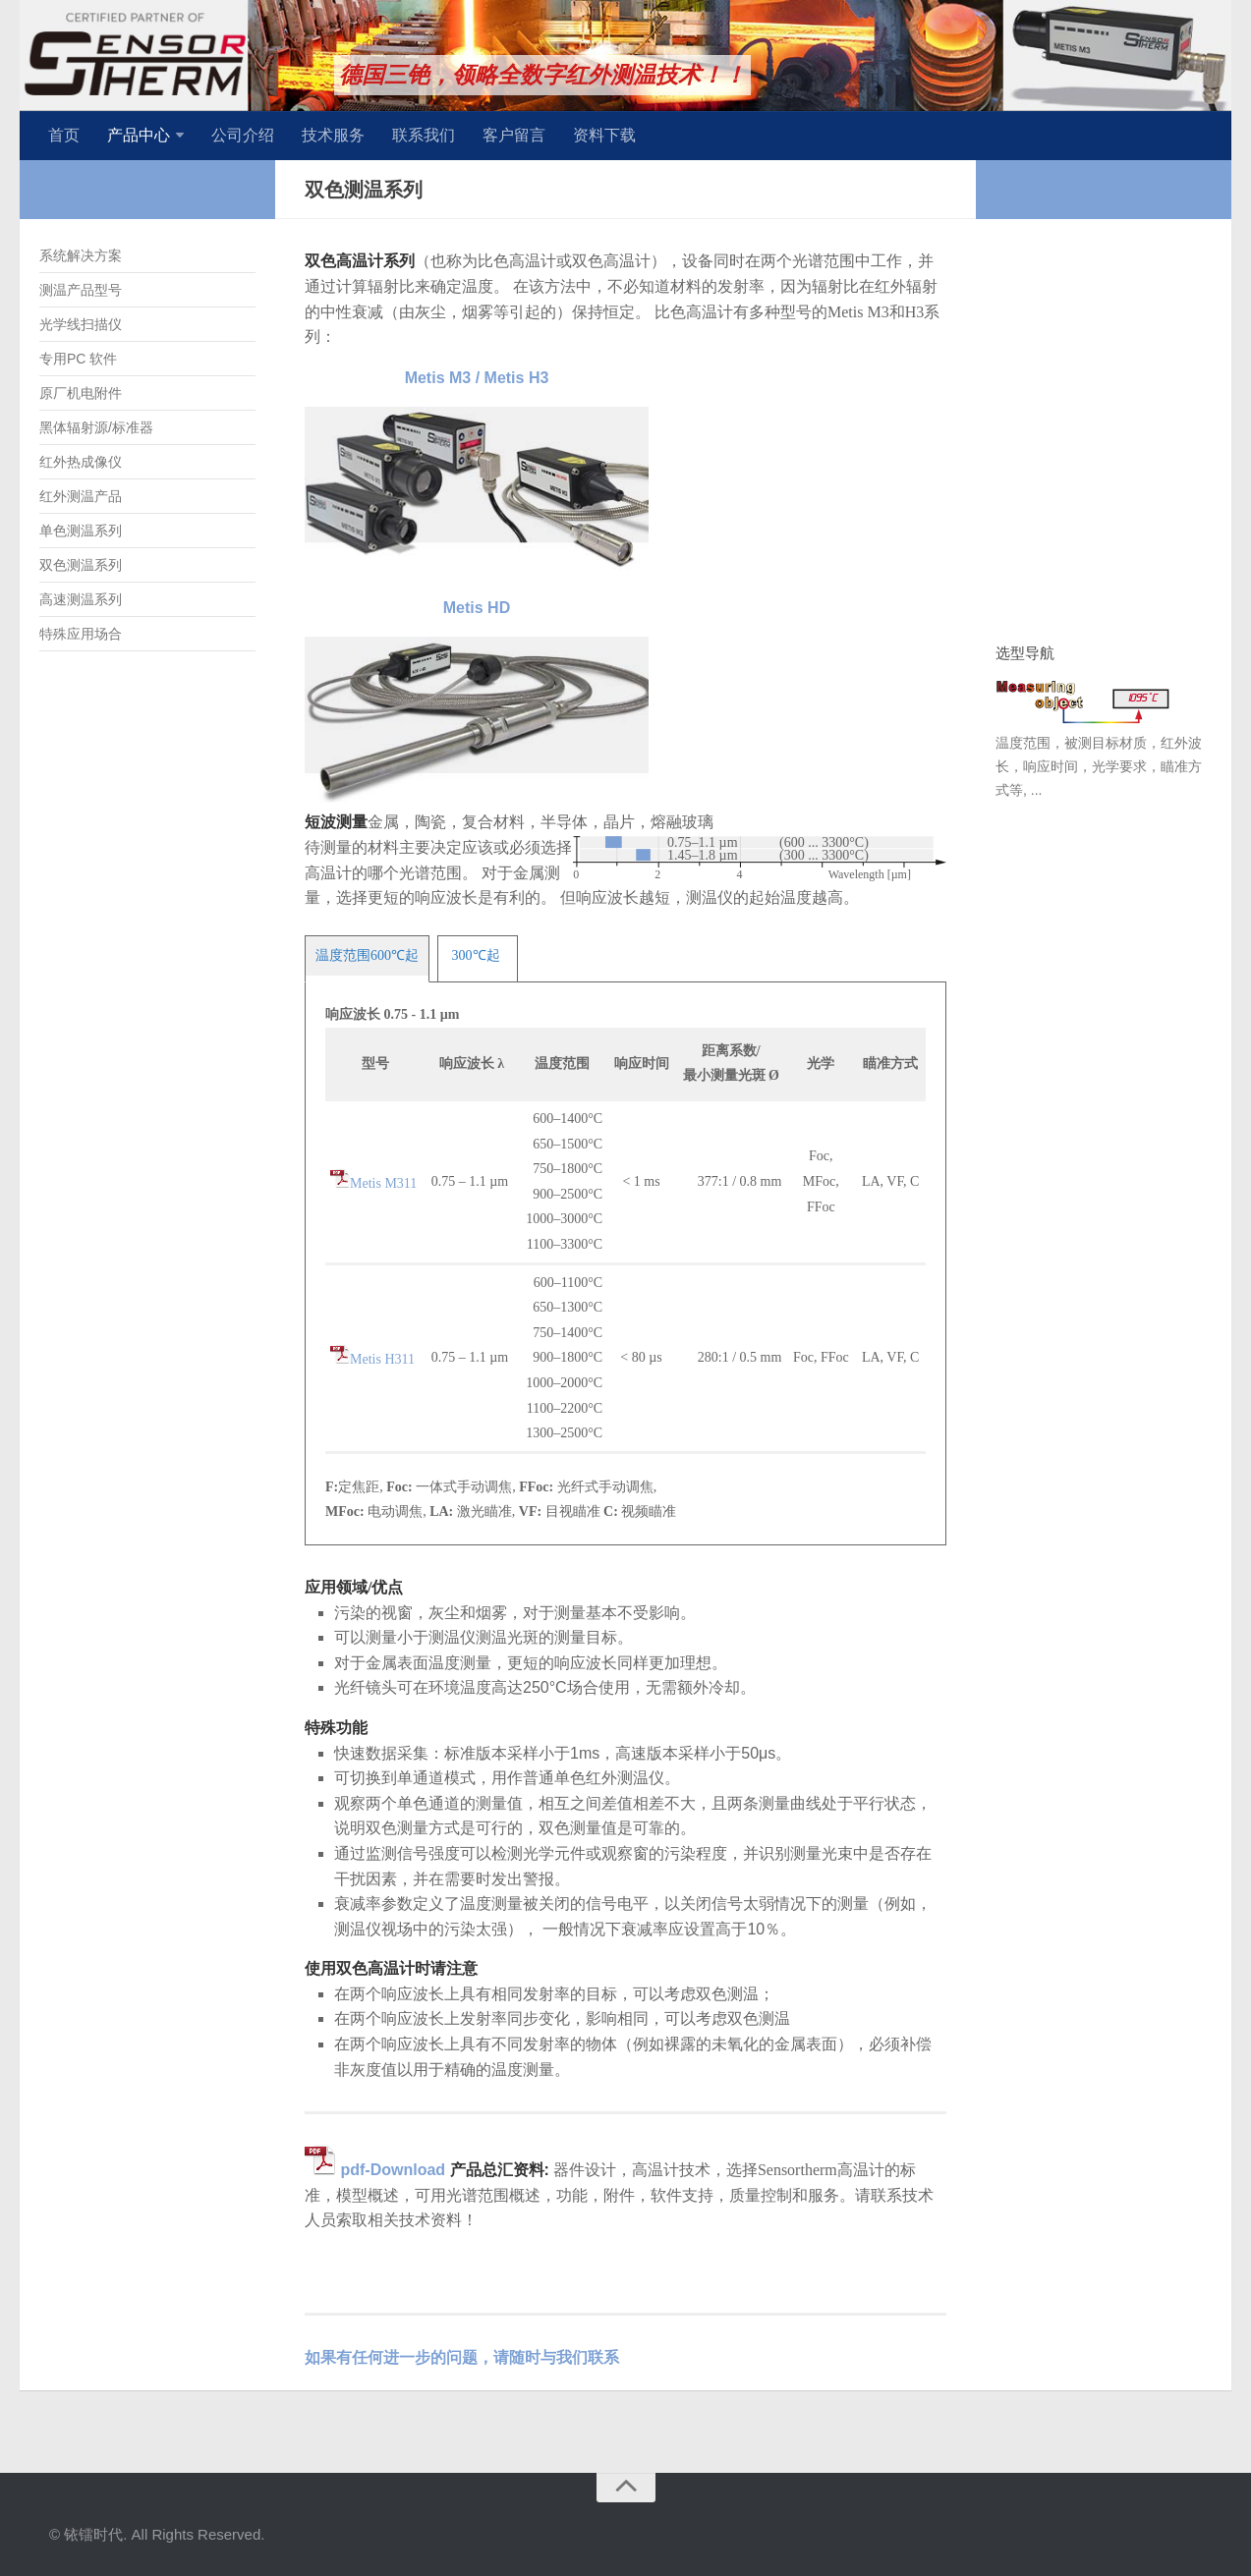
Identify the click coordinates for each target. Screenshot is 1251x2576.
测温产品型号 (80, 290)
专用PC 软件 (78, 358)
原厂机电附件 (80, 393)
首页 (64, 135)
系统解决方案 (80, 255)
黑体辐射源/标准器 (96, 427)
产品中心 (138, 135)
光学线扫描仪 (80, 324)
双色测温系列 (80, 565)
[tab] (367, 956)
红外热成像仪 (80, 462)
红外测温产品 (80, 496)
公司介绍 (242, 135)
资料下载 (604, 135)
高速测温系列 (80, 599)
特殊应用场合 (80, 634)
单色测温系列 (80, 530)
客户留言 (514, 135)
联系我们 (423, 135)
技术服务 (333, 135)
